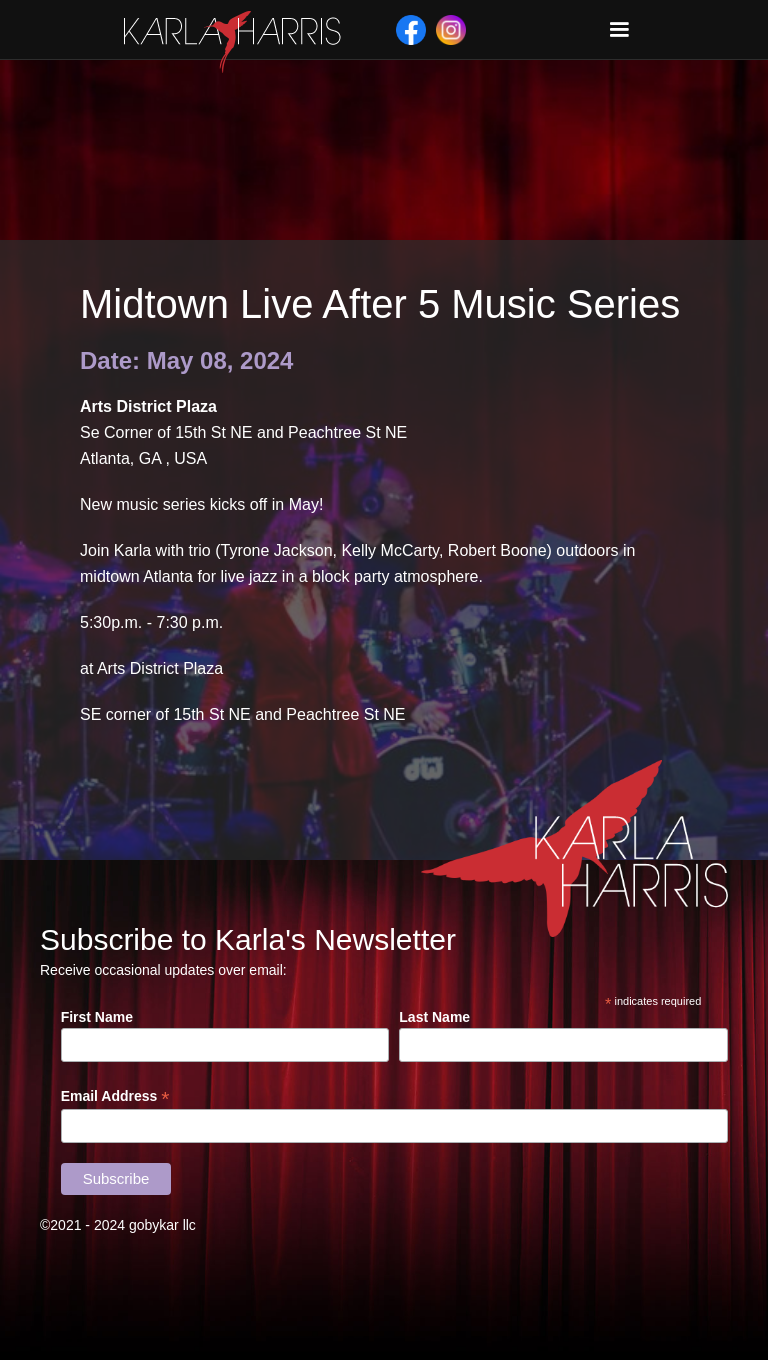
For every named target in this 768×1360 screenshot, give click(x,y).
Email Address (115, 1096)
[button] (619, 30)
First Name (97, 1017)
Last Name (434, 1017)
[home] (232, 42)
